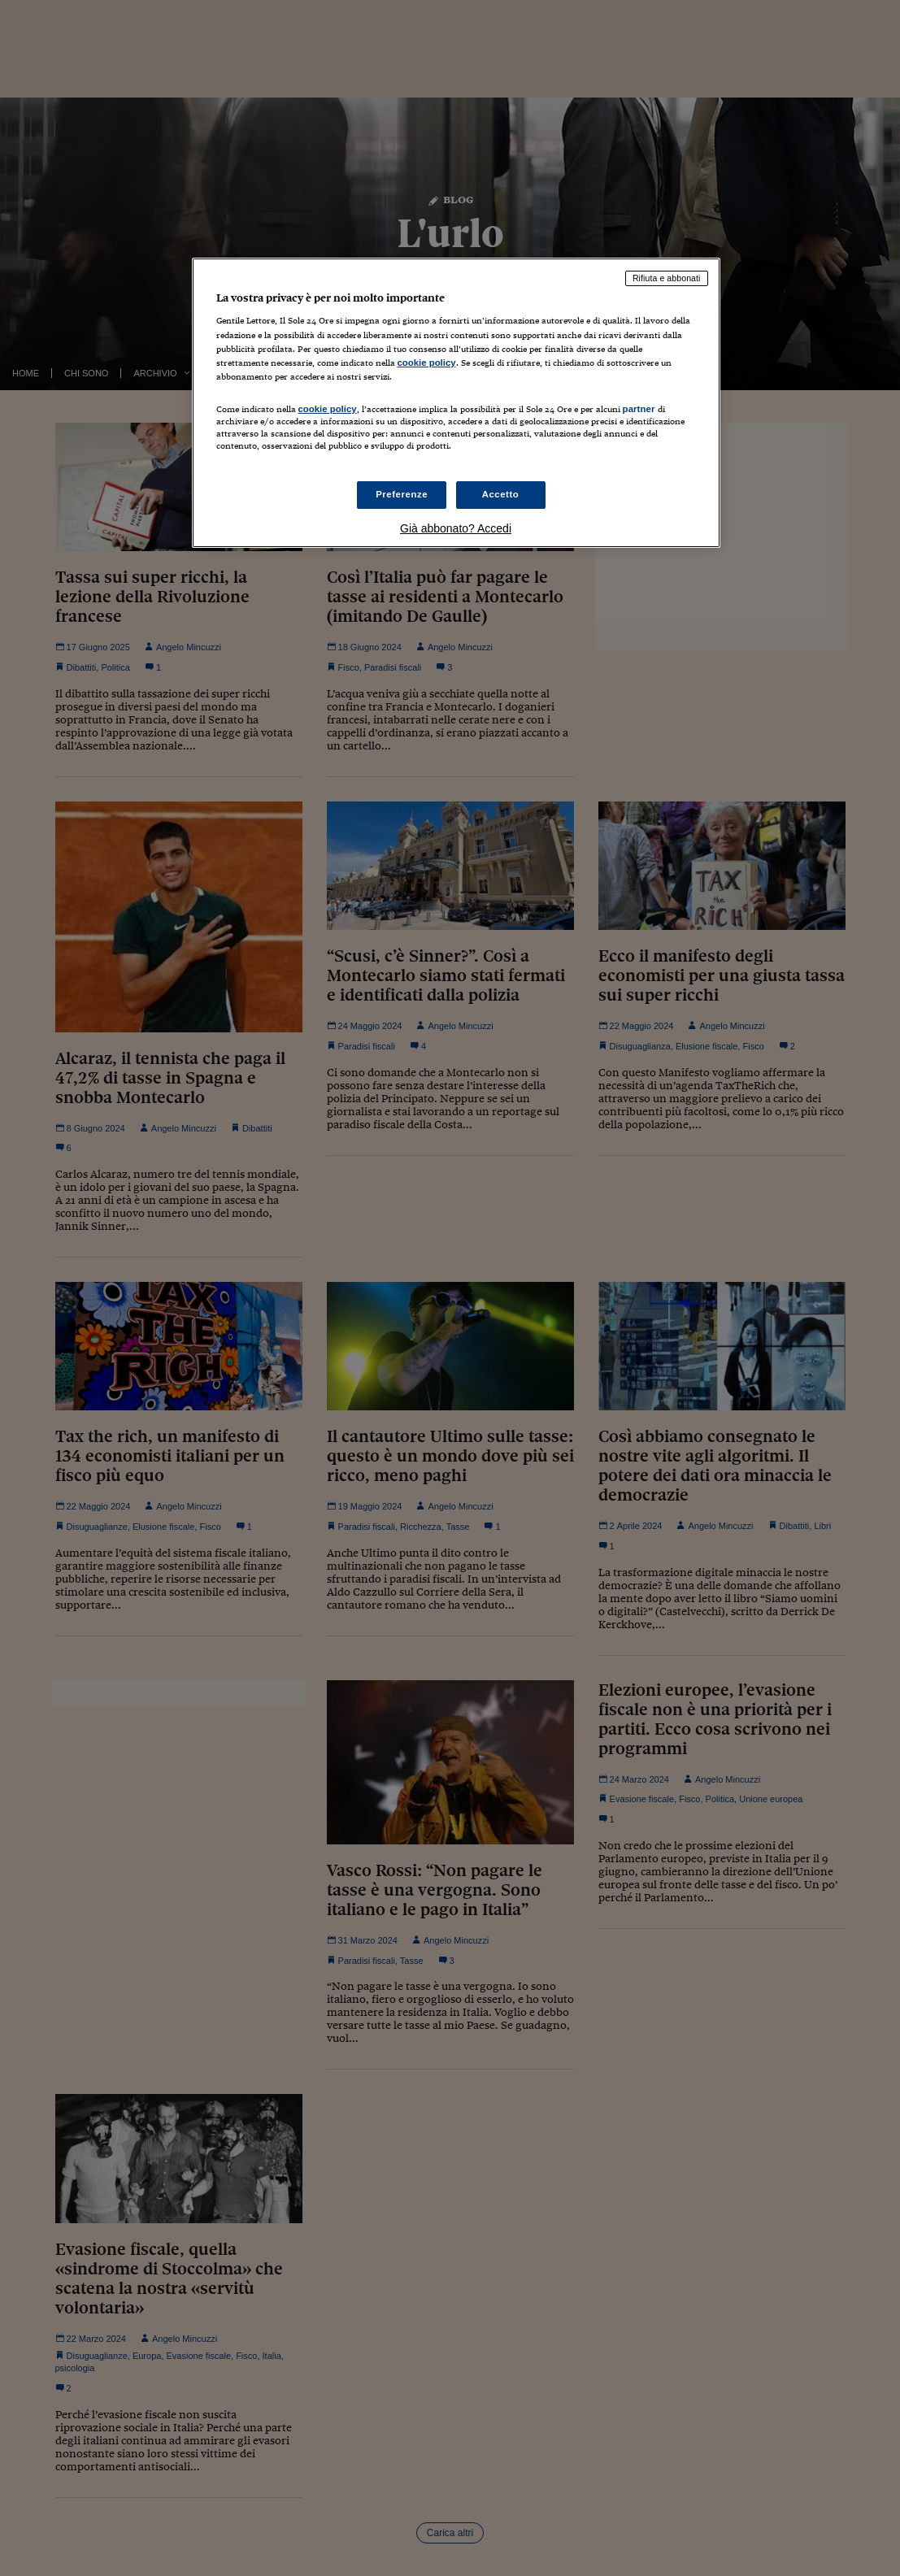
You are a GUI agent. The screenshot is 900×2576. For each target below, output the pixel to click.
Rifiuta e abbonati (667, 278)
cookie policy (427, 362)
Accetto (501, 494)
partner (639, 409)
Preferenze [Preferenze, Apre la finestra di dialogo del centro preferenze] (402, 494)
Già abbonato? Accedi (455, 528)
